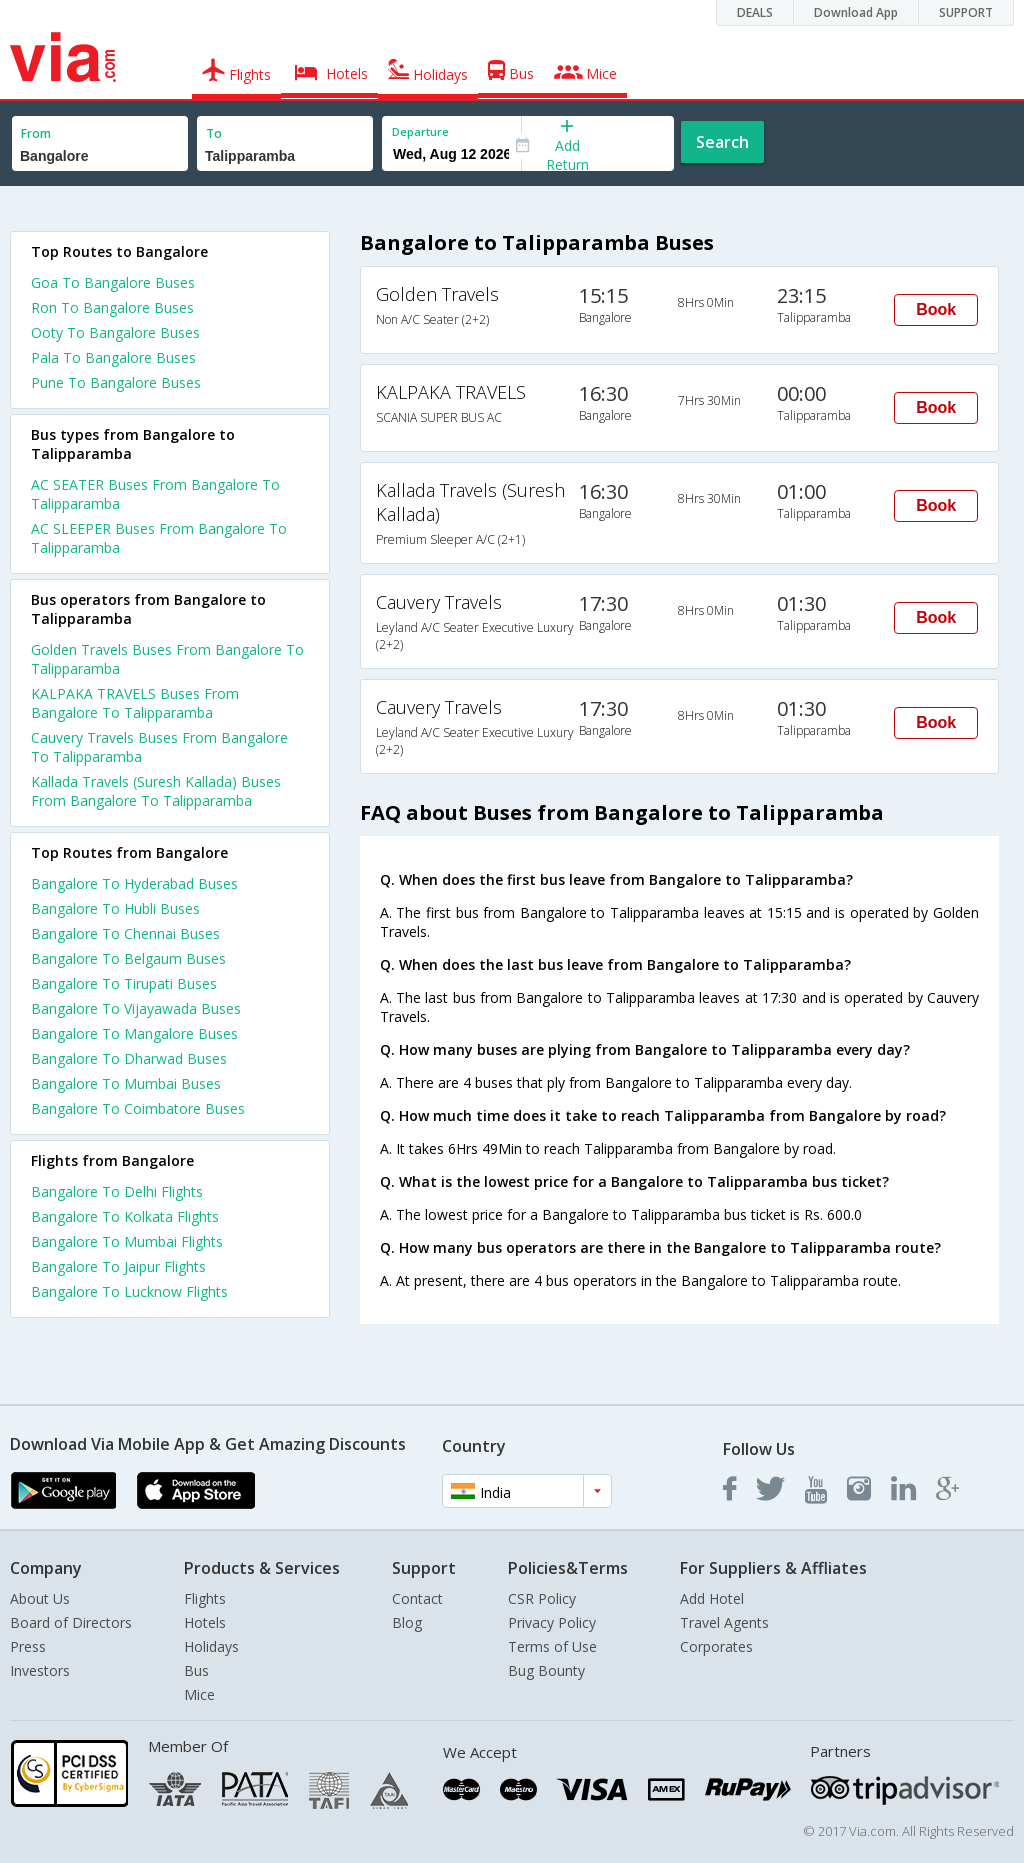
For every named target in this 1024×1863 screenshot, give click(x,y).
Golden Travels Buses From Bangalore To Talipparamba (167, 659)
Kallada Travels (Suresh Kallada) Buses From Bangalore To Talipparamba (156, 791)
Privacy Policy (552, 1622)
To (214, 133)
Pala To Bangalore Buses (113, 357)
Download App (856, 12)
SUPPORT (966, 12)
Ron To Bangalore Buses (112, 307)
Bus (196, 1670)
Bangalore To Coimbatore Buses (138, 1108)
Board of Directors (71, 1622)
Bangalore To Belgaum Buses (128, 958)
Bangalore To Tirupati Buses (124, 983)
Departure (420, 131)
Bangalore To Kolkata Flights (125, 1216)
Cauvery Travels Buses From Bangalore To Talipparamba (159, 747)
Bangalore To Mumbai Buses (126, 1083)
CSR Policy (542, 1598)
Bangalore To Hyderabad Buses (134, 883)
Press (28, 1646)
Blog (407, 1622)
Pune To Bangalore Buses (116, 382)
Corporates (716, 1646)
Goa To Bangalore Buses (113, 282)
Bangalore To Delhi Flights (117, 1191)
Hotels (205, 1622)
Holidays (211, 1646)
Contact (417, 1598)
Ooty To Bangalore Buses (115, 332)
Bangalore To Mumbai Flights (127, 1241)
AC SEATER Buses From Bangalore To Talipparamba (155, 494)
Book (936, 309)
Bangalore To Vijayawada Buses (136, 1008)
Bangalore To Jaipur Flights (118, 1266)
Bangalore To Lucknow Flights (129, 1291)
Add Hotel (712, 1598)
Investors (40, 1670)
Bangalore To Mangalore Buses (134, 1033)
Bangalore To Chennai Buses (125, 933)
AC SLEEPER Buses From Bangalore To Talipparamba (159, 538)
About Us (40, 1598)
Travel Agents (724, 1622)
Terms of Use (552, 1646)
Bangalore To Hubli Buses (115, 908)
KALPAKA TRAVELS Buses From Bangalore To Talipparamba (135, 703)
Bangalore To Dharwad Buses (129, 1058)
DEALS (755, 12)
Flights (205, 1598)
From (36, 133)
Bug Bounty (546, 1670)
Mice (199, 1694)
